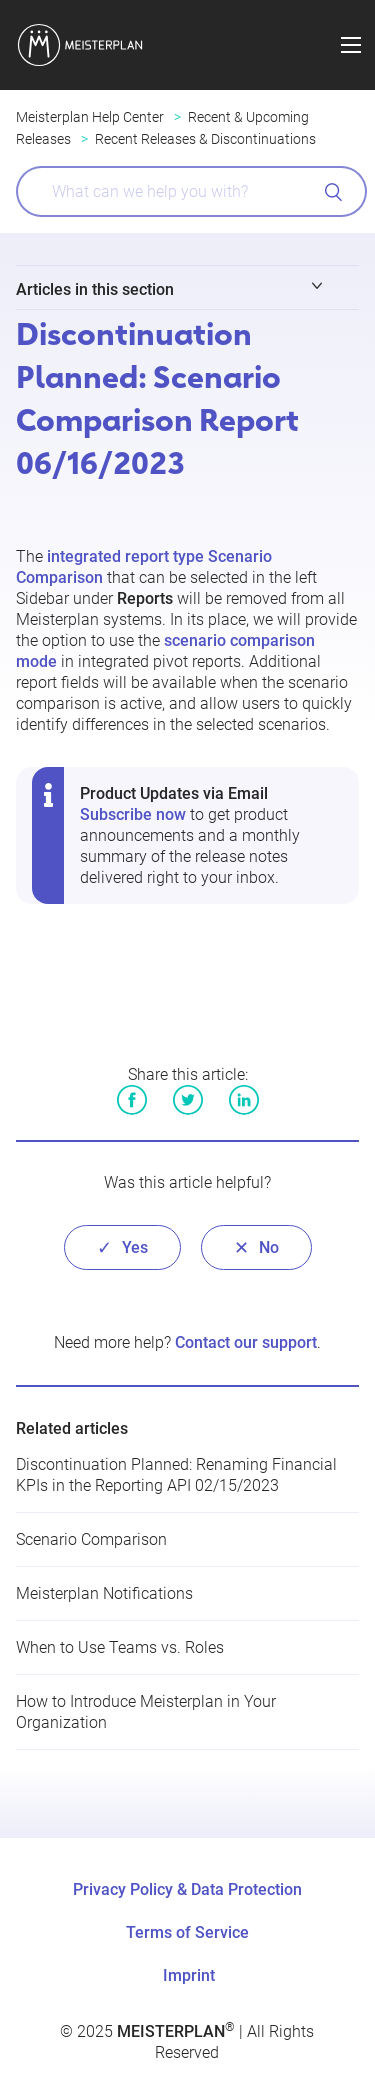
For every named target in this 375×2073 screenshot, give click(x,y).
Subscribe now (133, 814)
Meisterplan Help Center (90, 117)
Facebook (132, 1100)
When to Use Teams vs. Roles (120, 1647)
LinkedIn (244, 1100)
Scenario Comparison (91, 1539)
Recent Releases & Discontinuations (205, 139)
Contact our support (246, 1342)
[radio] (122, 1247)
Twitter (188, 1100)
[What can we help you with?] (191, 191)
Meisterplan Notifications (104, 1593)
